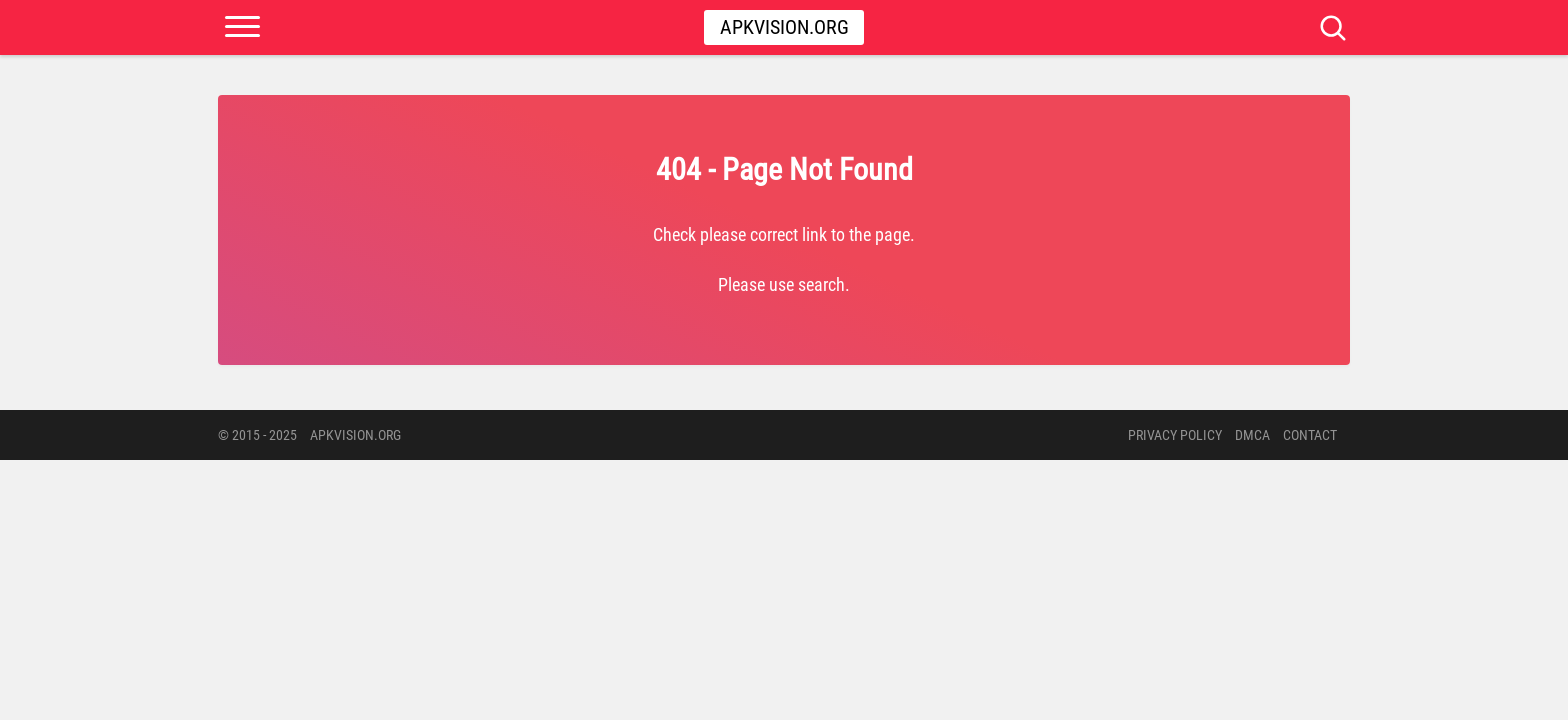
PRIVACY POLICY (1175, 435)
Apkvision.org (784, 27)
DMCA (1252, 435)
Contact (1310, 435)
